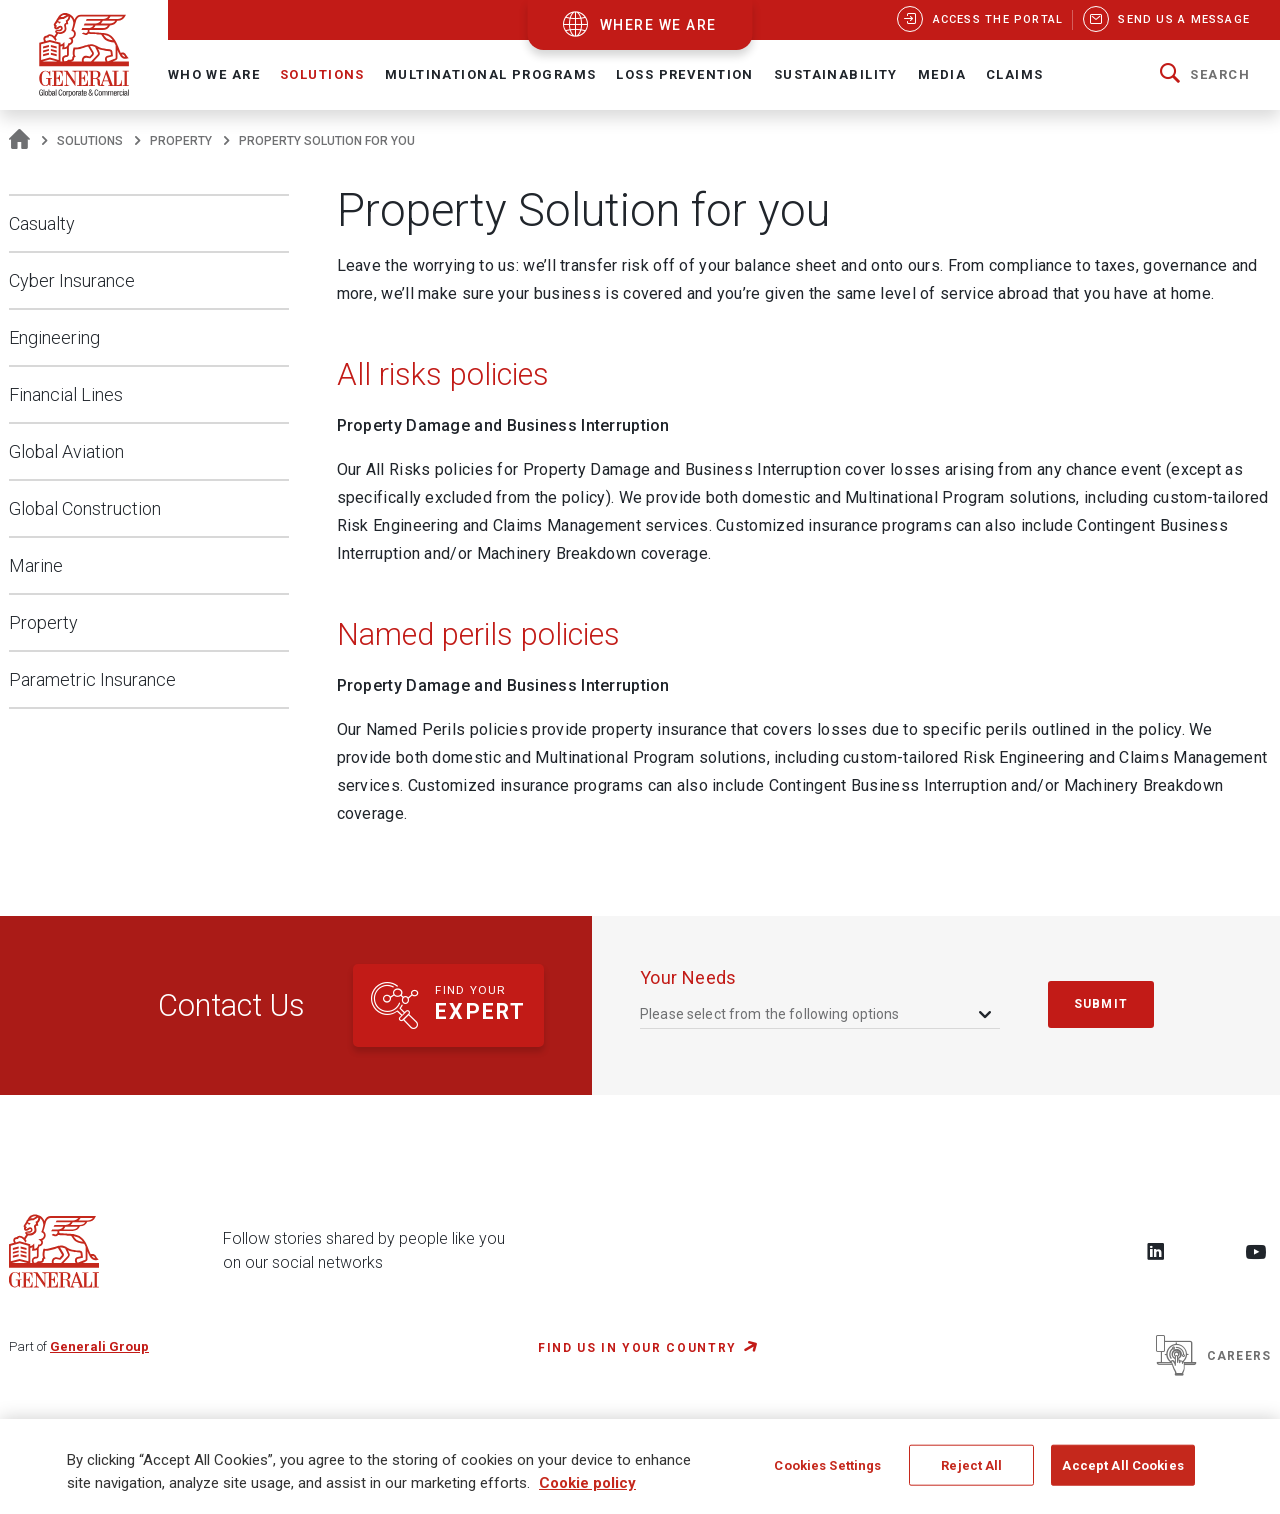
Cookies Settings (827, 1473)
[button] (1205, 75)
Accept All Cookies (1122, 1473)
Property (181, 141)
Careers (1213, 1356)
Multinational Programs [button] (490, 74)
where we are (658, 25)
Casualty (42, 223)
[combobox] (817, 1013)
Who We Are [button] (214, 74)
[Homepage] (19, 141)
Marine (36, 565)
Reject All (971, 1473)
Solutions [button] (322, 74)
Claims (1015, 74)
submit (1101, 1004)
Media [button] (942, 74)
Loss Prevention (684, 74)
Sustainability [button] (836, 74)
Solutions (90, 141)
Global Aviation (66, 451)
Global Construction (85, 508)
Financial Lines (66, 394)
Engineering (54, 337)
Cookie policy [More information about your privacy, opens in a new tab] (587, 1492)
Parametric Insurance (92, 679)
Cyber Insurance (72, 280)
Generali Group (99, 1346)
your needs (688, 977)
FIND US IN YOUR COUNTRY (637, 1348)
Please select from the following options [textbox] (770, 1014)
